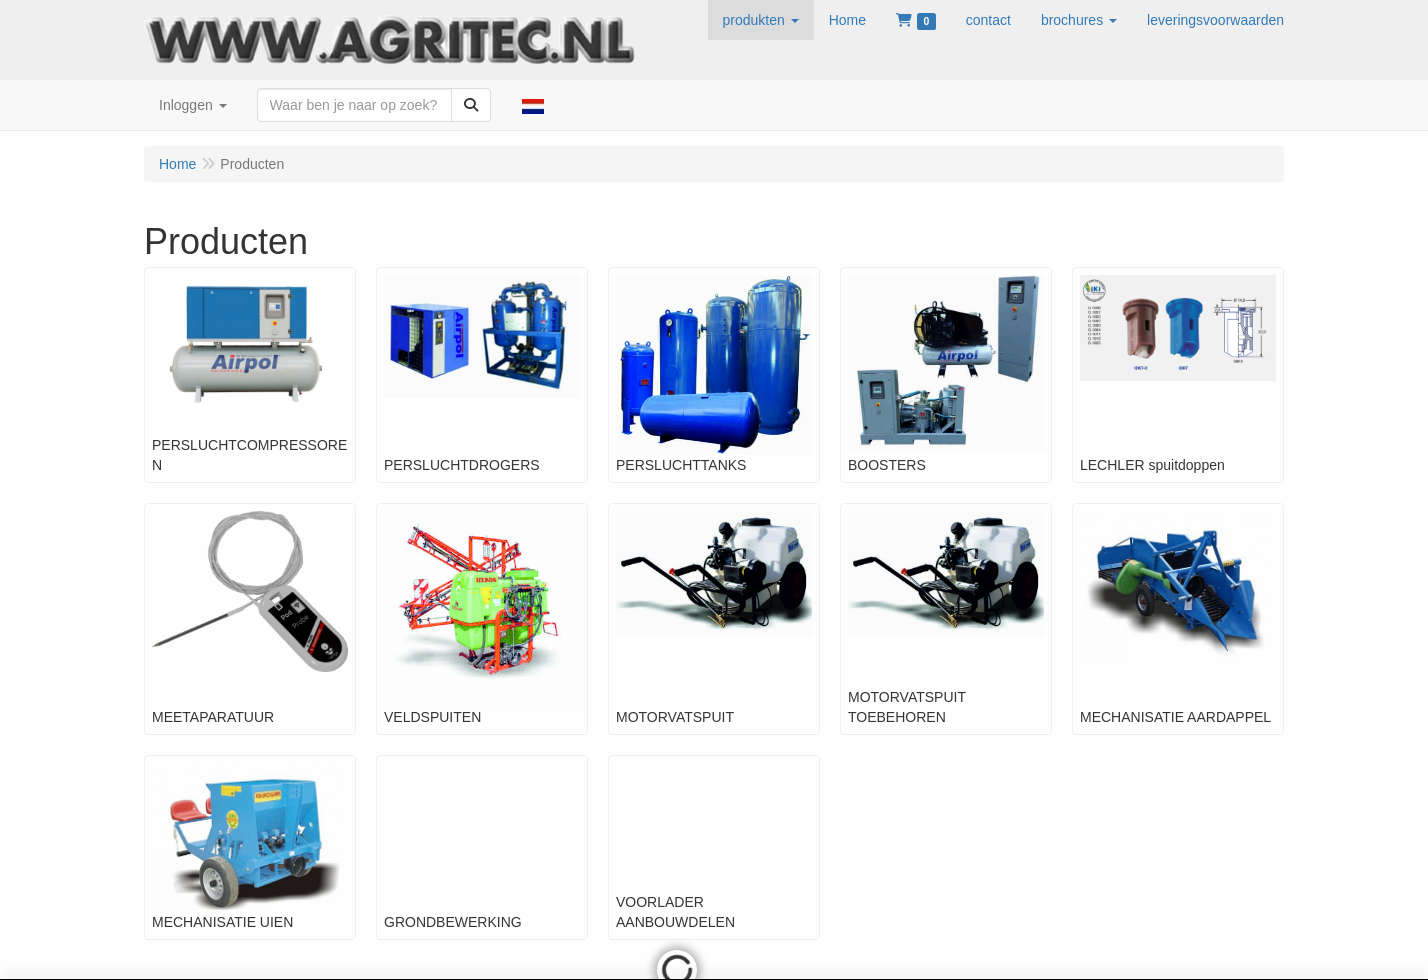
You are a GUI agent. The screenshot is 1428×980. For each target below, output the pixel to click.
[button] (761, 20)
